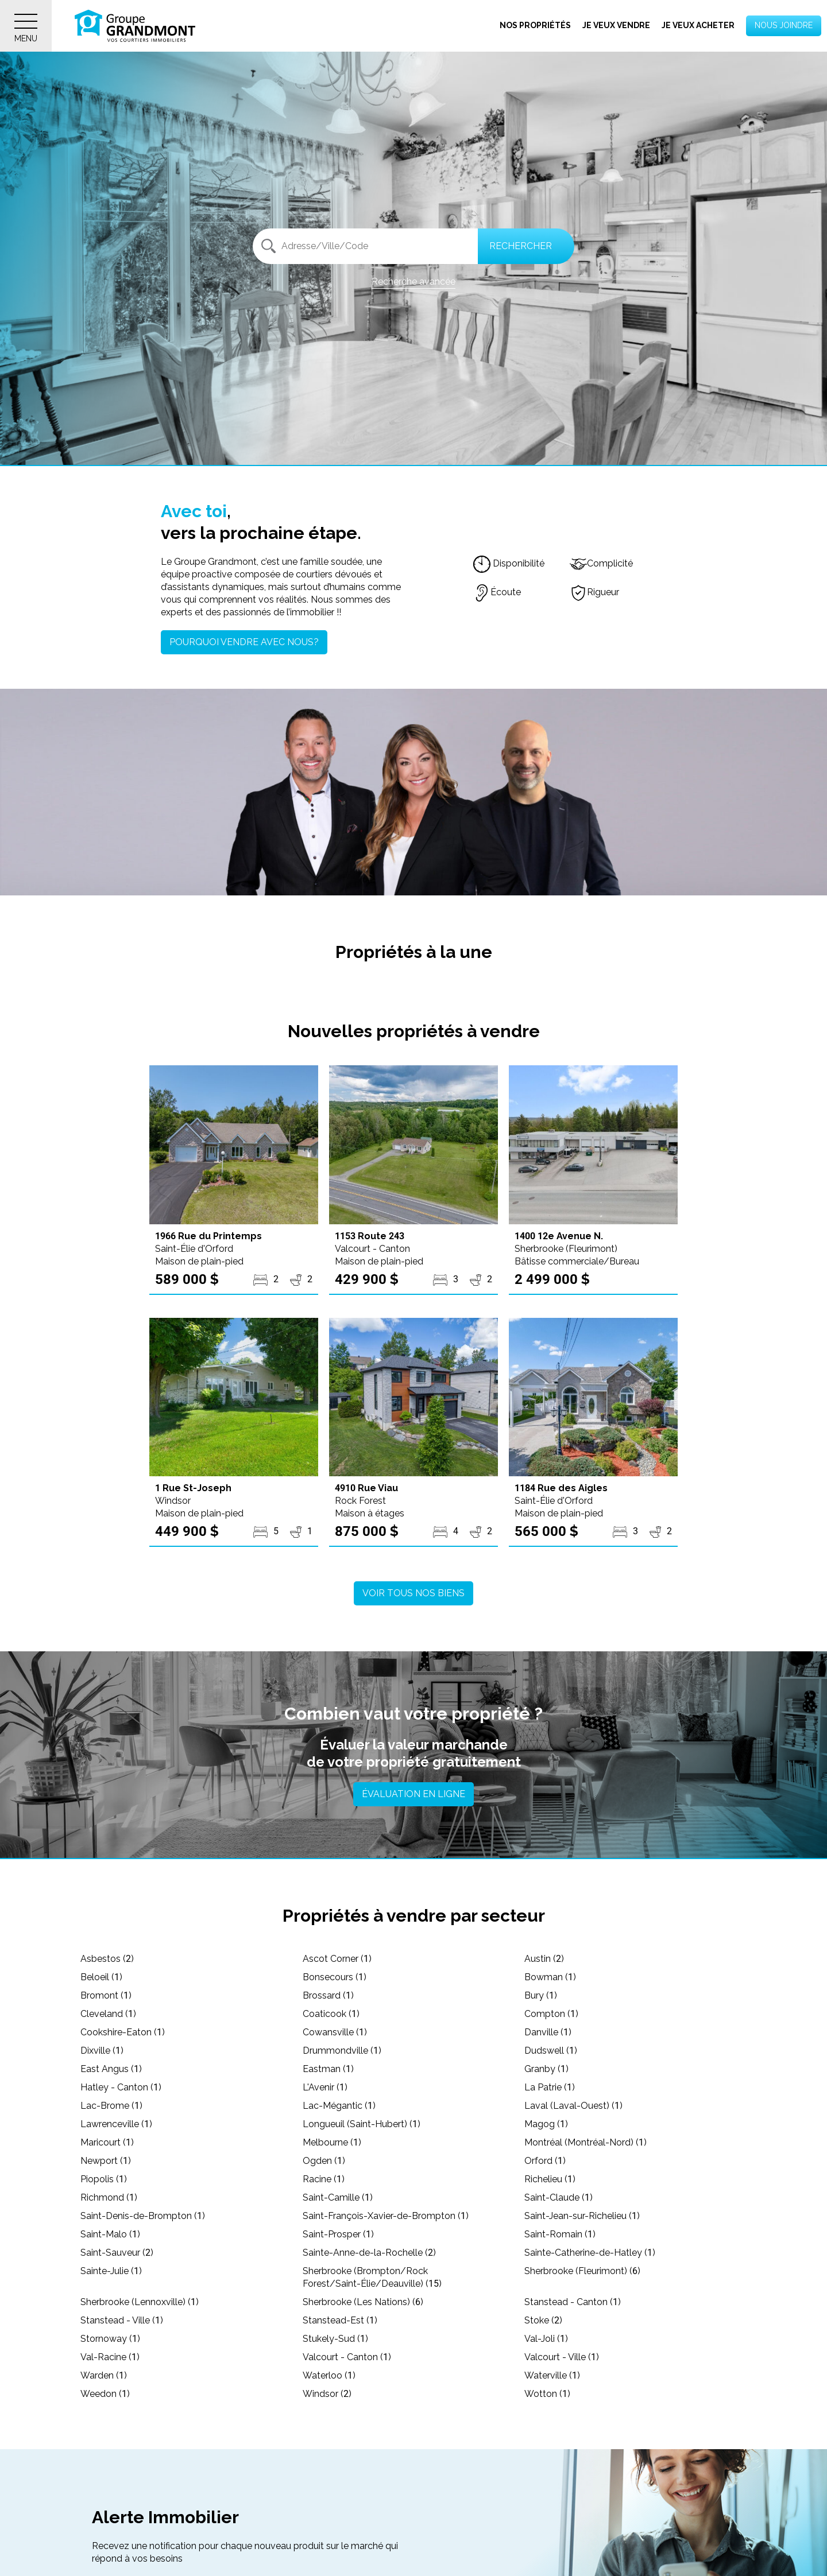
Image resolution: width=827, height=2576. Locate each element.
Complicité (601, 563)
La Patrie (549, 2087)
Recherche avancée (413, 281)
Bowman (550, 1977)
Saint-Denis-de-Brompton (142, 2215)
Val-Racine (110, 2357)
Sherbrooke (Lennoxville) (139, 2301)
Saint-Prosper (338, 2234)
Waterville (552, 2375)
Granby (546, 2068)
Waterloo (329, 2375)
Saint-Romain (560, 2234)
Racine (324, 2179)
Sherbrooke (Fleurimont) (582, 2270)
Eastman (328, 2068)
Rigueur (594, 592)
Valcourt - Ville (561, 2357)
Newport (105, 2160)
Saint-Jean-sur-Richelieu (582, 2215)
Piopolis (103, 2179)
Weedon (105, 2393)
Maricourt (107, 2142)
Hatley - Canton (120, 2087)
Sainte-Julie (111, 2270)
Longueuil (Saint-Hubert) (361, 2124)
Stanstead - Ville (121, 2320)
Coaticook (331, 2013)
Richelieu (549, 2179)
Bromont (106, 1995)
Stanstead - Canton (572, 2301)
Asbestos (107, 1958)
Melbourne (332, 2142)
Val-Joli (546, 2338)
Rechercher (520, 245)
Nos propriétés (535, 25)
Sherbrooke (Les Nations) (363, 2301)
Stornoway (110, 2338)
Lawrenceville (116, 2124)
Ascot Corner (337, 1958)
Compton (551, 2013)
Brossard (328, 1995)
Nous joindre (784, 25)
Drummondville (342, 2050)
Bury (540, 1995)
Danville (547, 2032)
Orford (545, 2160)
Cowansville (335, 2032)
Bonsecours (334, 1977)
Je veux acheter (698, 25)
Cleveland (108, 2013)
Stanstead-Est (340, 2320)
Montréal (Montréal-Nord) (585, 2142)
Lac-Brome (111, 2105)
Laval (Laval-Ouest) (573, 2105)
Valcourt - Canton (347, 2357)
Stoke (543, 2320)
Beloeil (101, 1977)
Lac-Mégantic (339, 2105)
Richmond (108, 2197)
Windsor (327, 2393)
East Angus (111, 2068)
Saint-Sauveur (116, 2252)
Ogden (324, 2160)
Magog (546, 2124)
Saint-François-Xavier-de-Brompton (386, 2215)
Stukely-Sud (335, 2338)
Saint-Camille (338, 2197)
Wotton (547, 2393)
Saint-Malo (110, 2234)
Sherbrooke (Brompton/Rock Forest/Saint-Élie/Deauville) (372, 2277)
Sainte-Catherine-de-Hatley (589, 2252)
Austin (544, 1958)
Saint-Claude (558, 2197)
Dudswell (550, 2050)
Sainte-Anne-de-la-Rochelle (369, 2252)
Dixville (101, 2050)
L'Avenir (325, 2087)
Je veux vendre (616, 25)
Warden (103, 2375)
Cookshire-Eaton (122, 2032)
